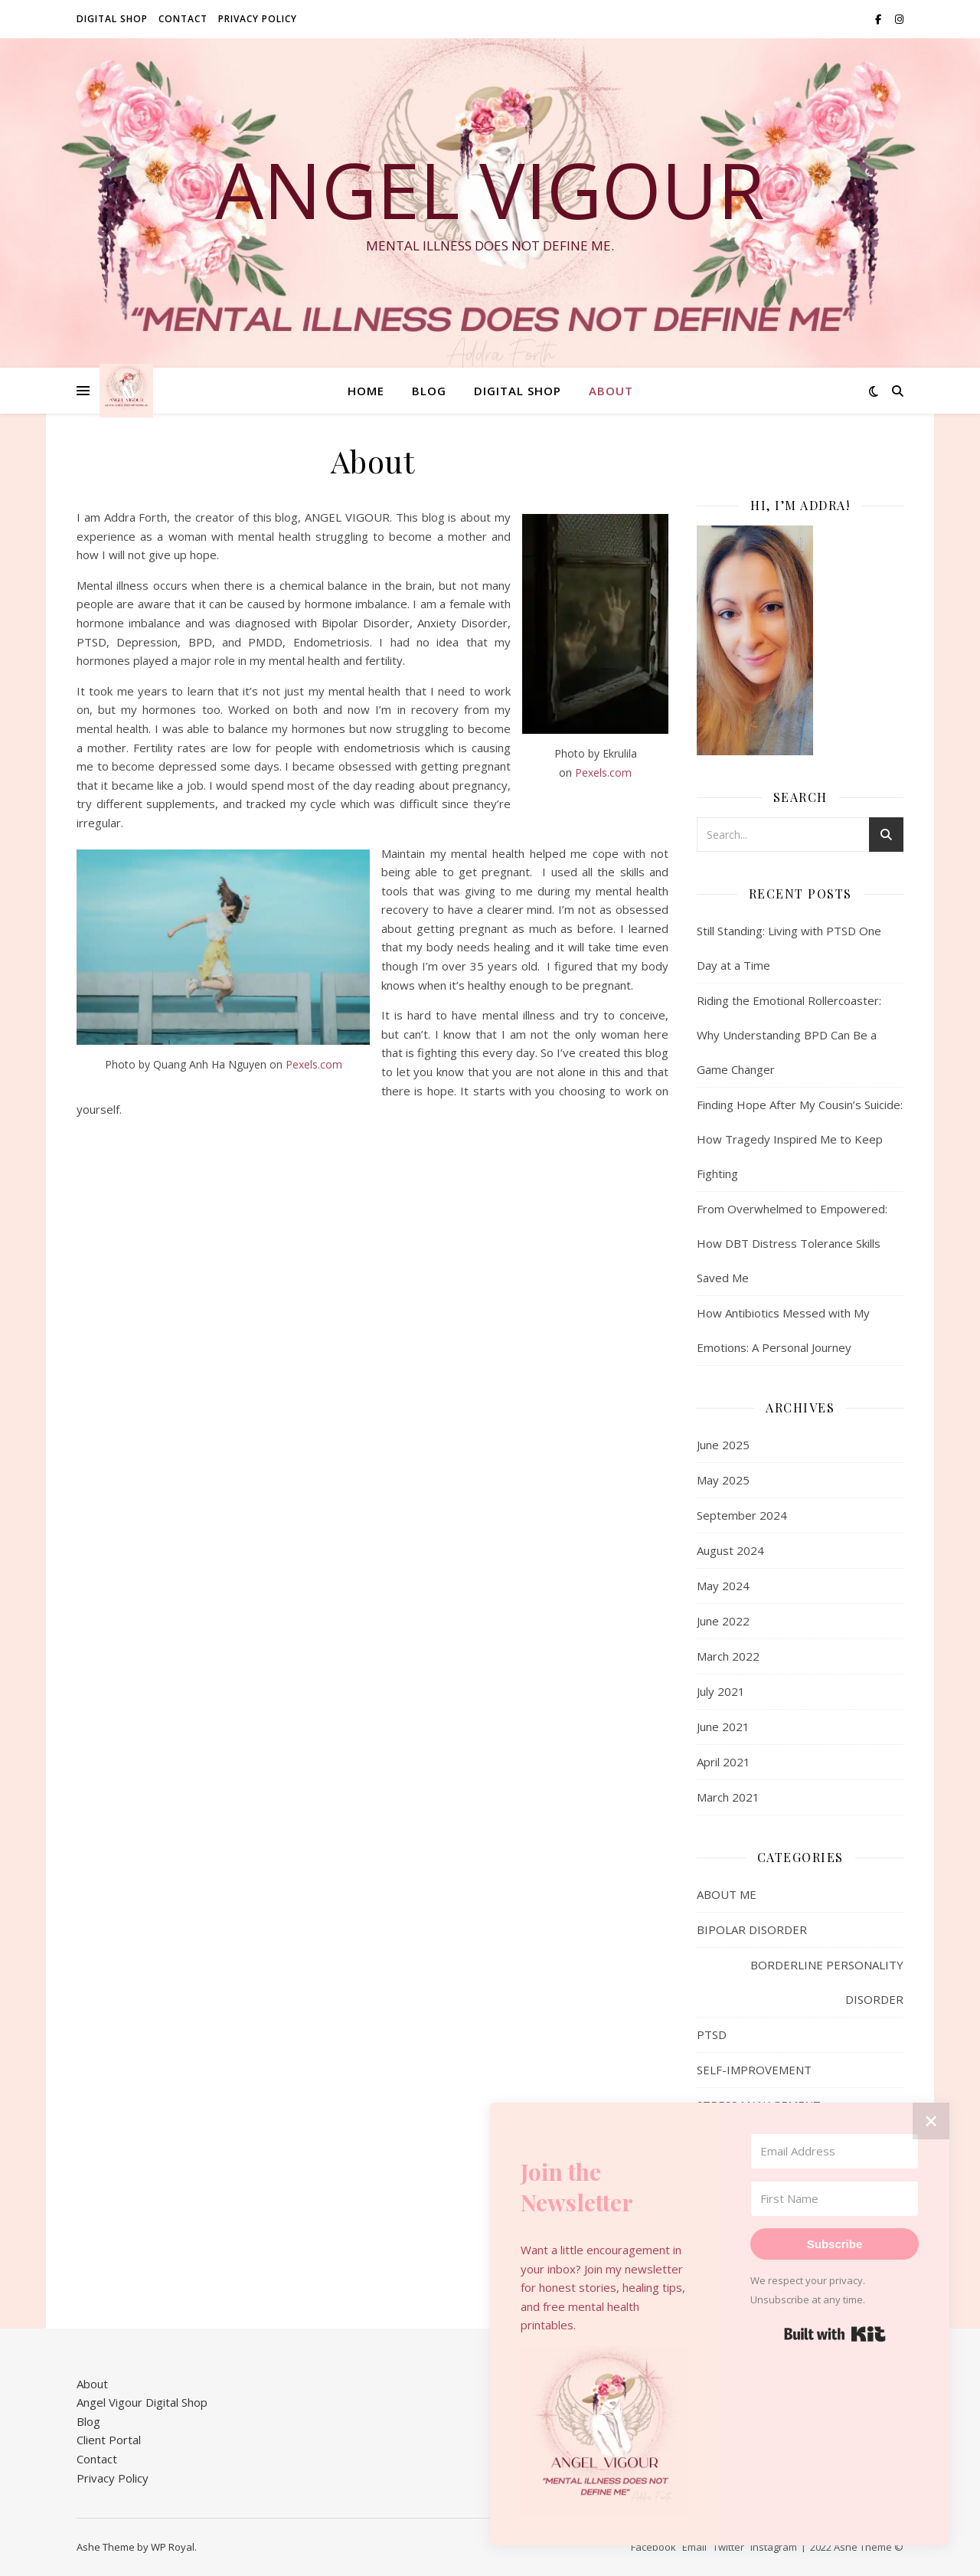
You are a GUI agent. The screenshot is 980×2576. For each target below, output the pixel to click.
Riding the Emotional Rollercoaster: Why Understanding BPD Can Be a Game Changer (789, 1035)
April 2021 (723, 1761)
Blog (429, 390)
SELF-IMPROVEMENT (754, 2069)
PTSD (712, 2034)
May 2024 (723, 1585)
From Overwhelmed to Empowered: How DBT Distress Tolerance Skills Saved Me (792, 1243)
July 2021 (721, 1691)
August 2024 (730, 1550)
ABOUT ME (726, 1894)
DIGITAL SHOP (112, 18)
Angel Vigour (490, 189)
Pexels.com (603, 772)
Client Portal (109, 2439)
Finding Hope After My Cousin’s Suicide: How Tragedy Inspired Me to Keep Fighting (800, 1139)
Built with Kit (835, 2334)
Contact (182, 18)
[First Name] (834, 2199)
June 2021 (723, 1726)
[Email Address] (834, 2151)
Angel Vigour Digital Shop (142, 2402)
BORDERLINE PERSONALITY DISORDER (826, 1982)
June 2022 (723, 1620)
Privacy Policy (257, 18)
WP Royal (172, 2547)
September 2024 (742, 1515)
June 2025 (723, 1444)
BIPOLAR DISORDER (752, 1929)
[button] (605, 2430)
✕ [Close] (931, 2120)
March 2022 (728, 1656)
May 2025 (723, 1480)
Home (366, 390)
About (611, 390)
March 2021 (728, 1797)
